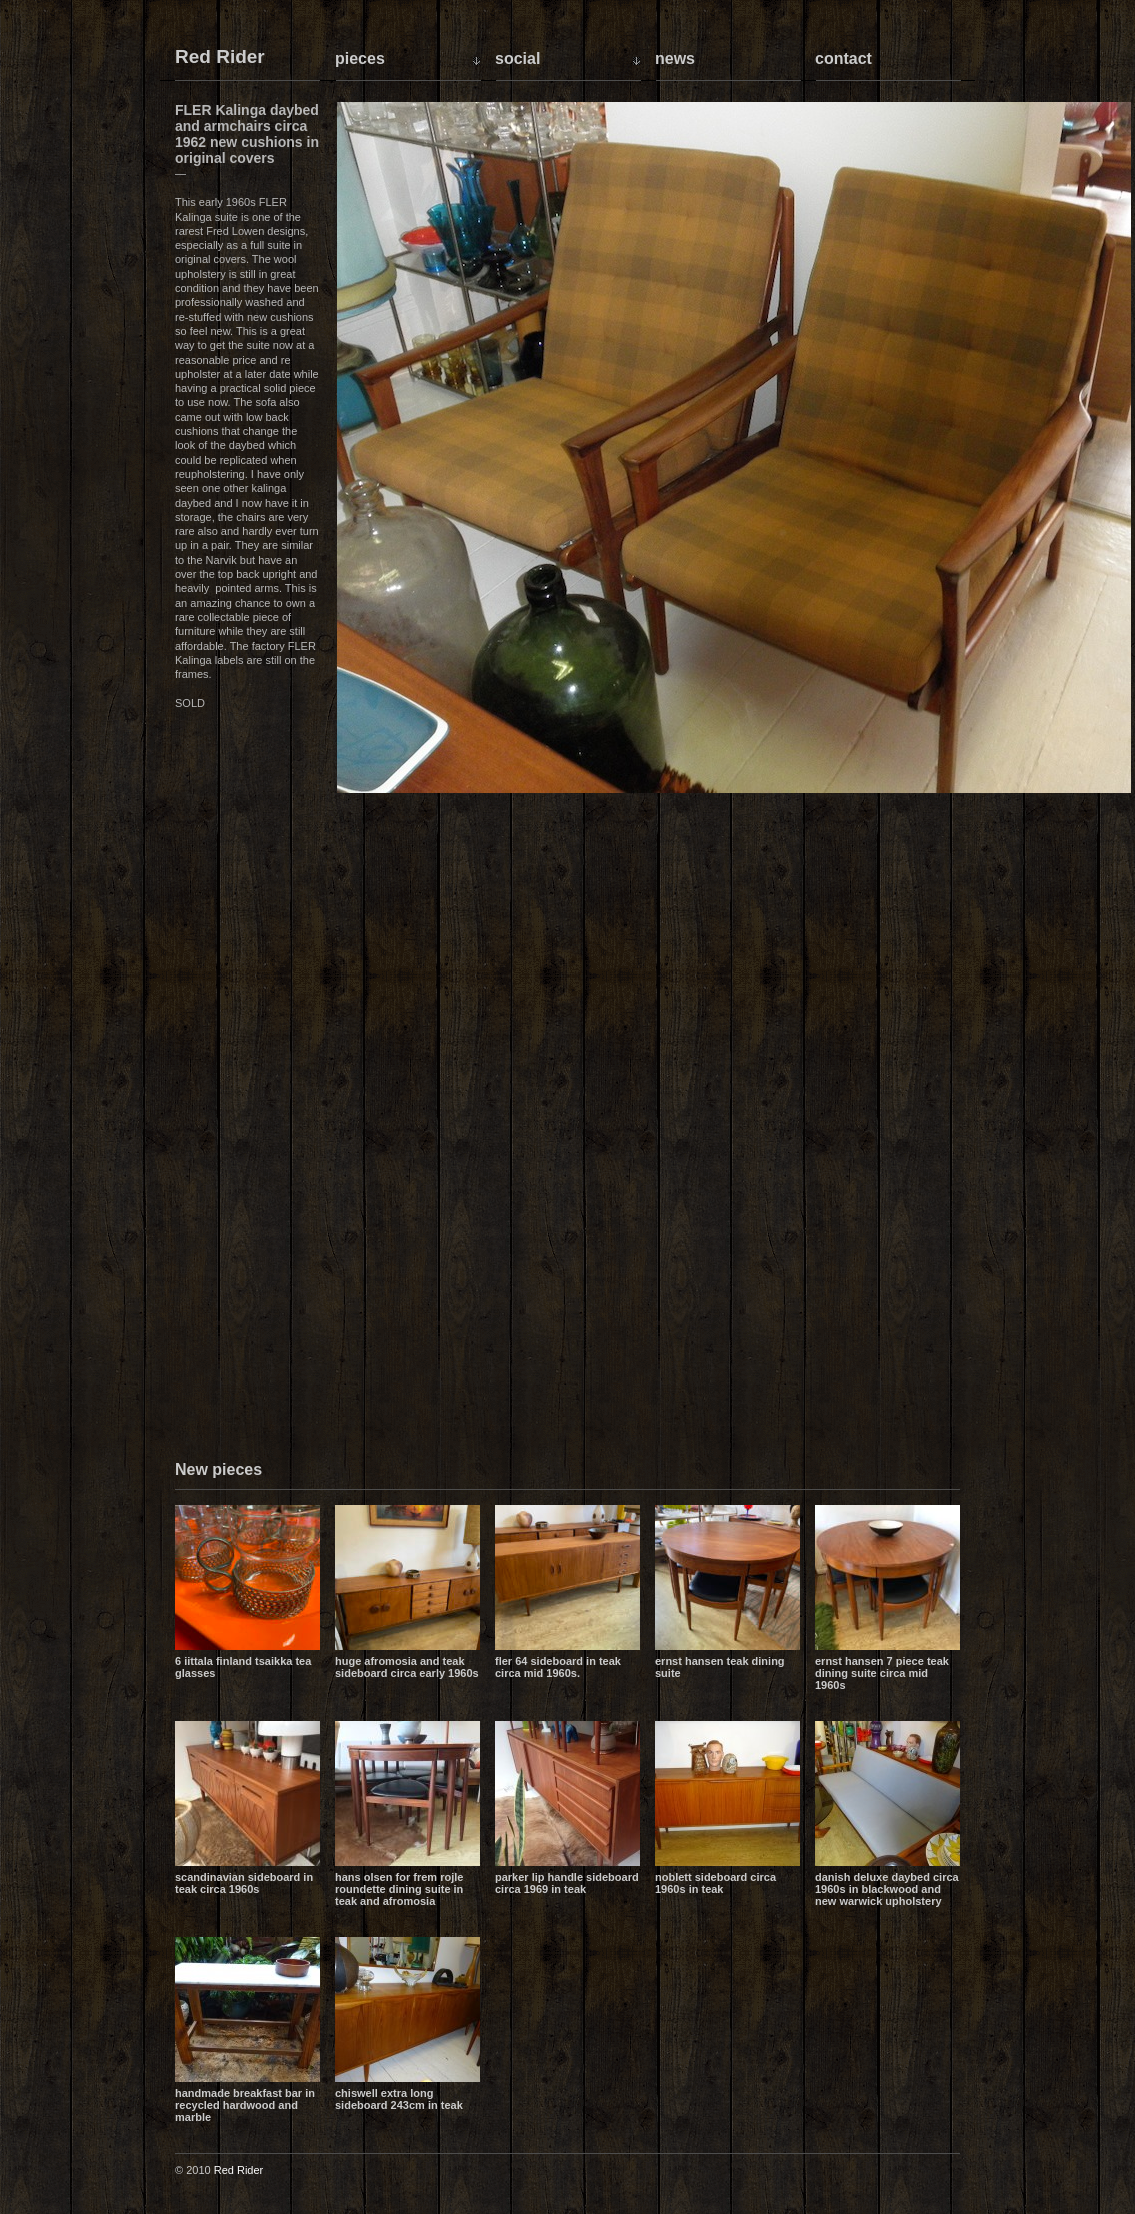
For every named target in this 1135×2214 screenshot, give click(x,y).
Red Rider (220, 57)
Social (517, 58)
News (675, 58)
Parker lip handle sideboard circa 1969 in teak (567, 1883)
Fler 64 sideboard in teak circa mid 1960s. (558, 1667)
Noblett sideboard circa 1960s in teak (715, 1883)
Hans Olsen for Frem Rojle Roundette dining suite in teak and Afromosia (399, 1889)
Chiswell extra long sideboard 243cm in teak (399, 2099)
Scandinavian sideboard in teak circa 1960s (244, 1883)
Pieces (360, 58)
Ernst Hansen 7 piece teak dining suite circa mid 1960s (882, 1673)
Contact (843, 58)
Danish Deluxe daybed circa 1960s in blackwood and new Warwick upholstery (887, 1889)
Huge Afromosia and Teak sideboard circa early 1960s (407, 1667)
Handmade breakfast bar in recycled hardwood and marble (245, 2105)
